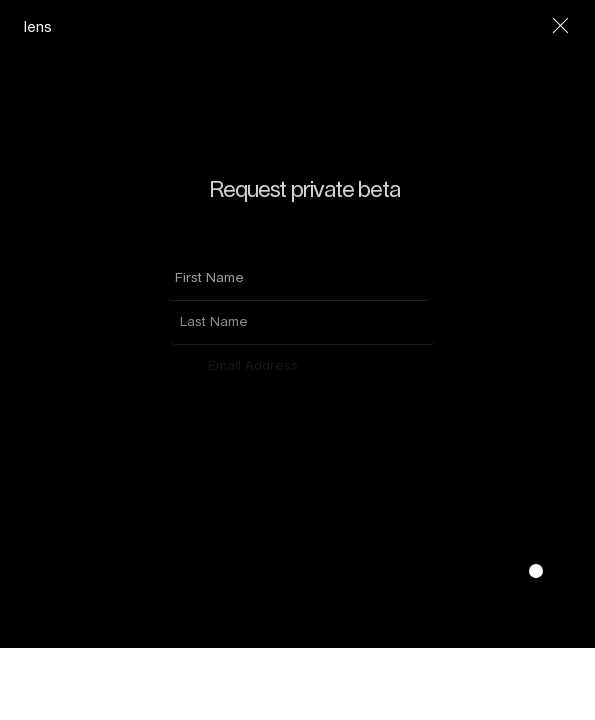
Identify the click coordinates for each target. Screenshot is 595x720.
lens (38, 27)
